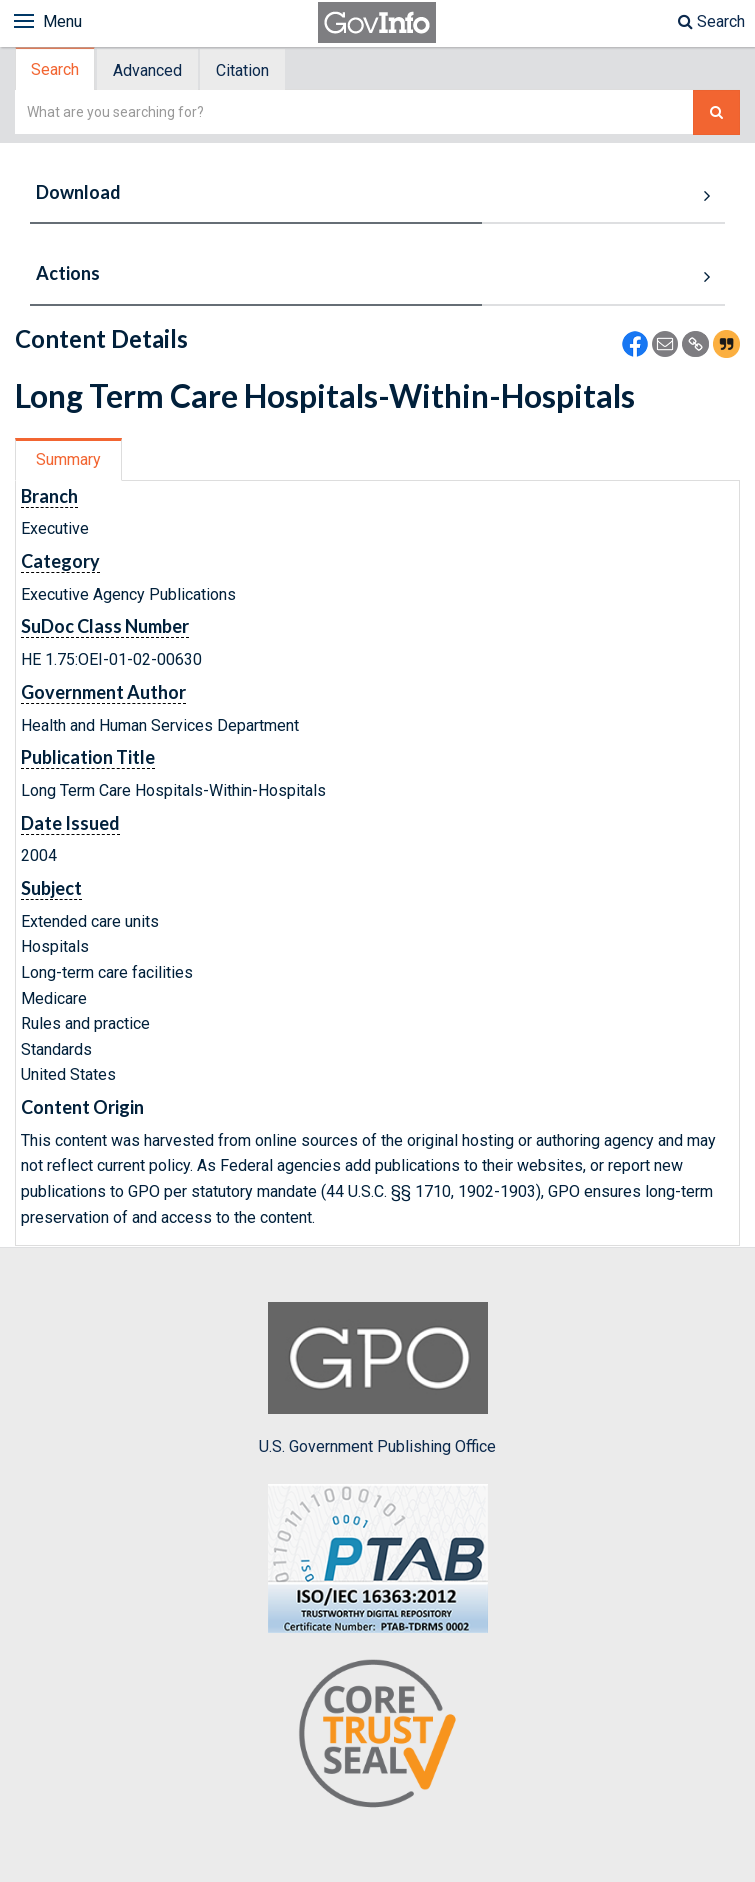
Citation (242, 70)
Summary (68, 459)
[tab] (56, 69)
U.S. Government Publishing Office (377, 1379)
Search (711, 21)
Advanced (147, 70)
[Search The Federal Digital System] (716, 112)
